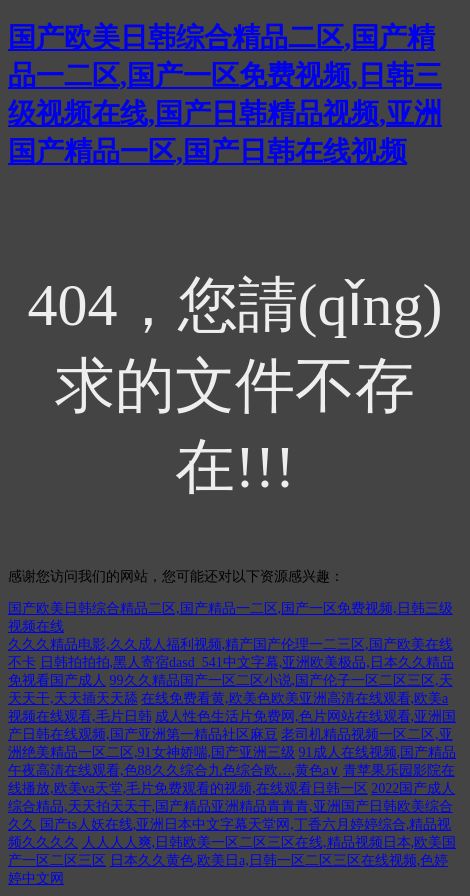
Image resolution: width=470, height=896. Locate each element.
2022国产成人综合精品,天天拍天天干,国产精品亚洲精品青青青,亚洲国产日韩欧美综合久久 (231, 806)
